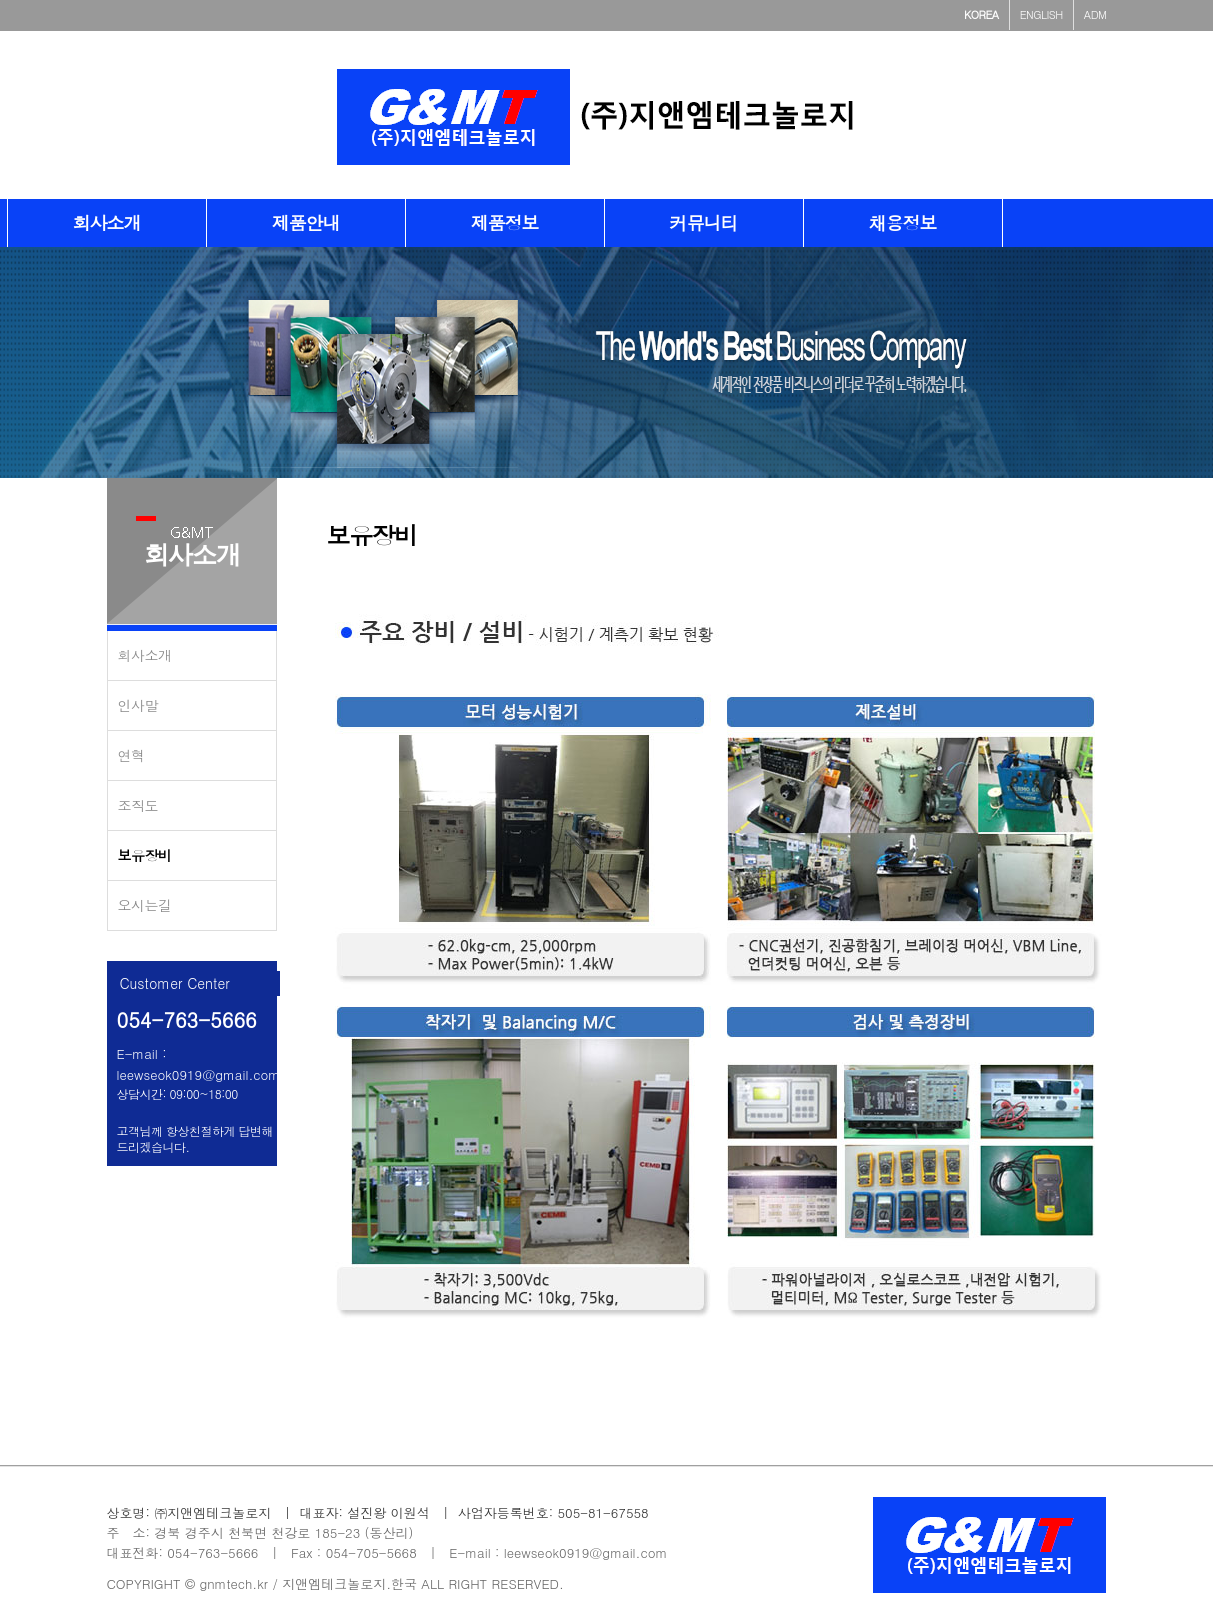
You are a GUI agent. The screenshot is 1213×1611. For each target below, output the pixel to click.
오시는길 (145, 905)
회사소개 (145, 655)
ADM (1095, 14)
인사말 (138, 705)
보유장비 (145, 855)
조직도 (138, 805)
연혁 (131, 755)
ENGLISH (1041, 14)
